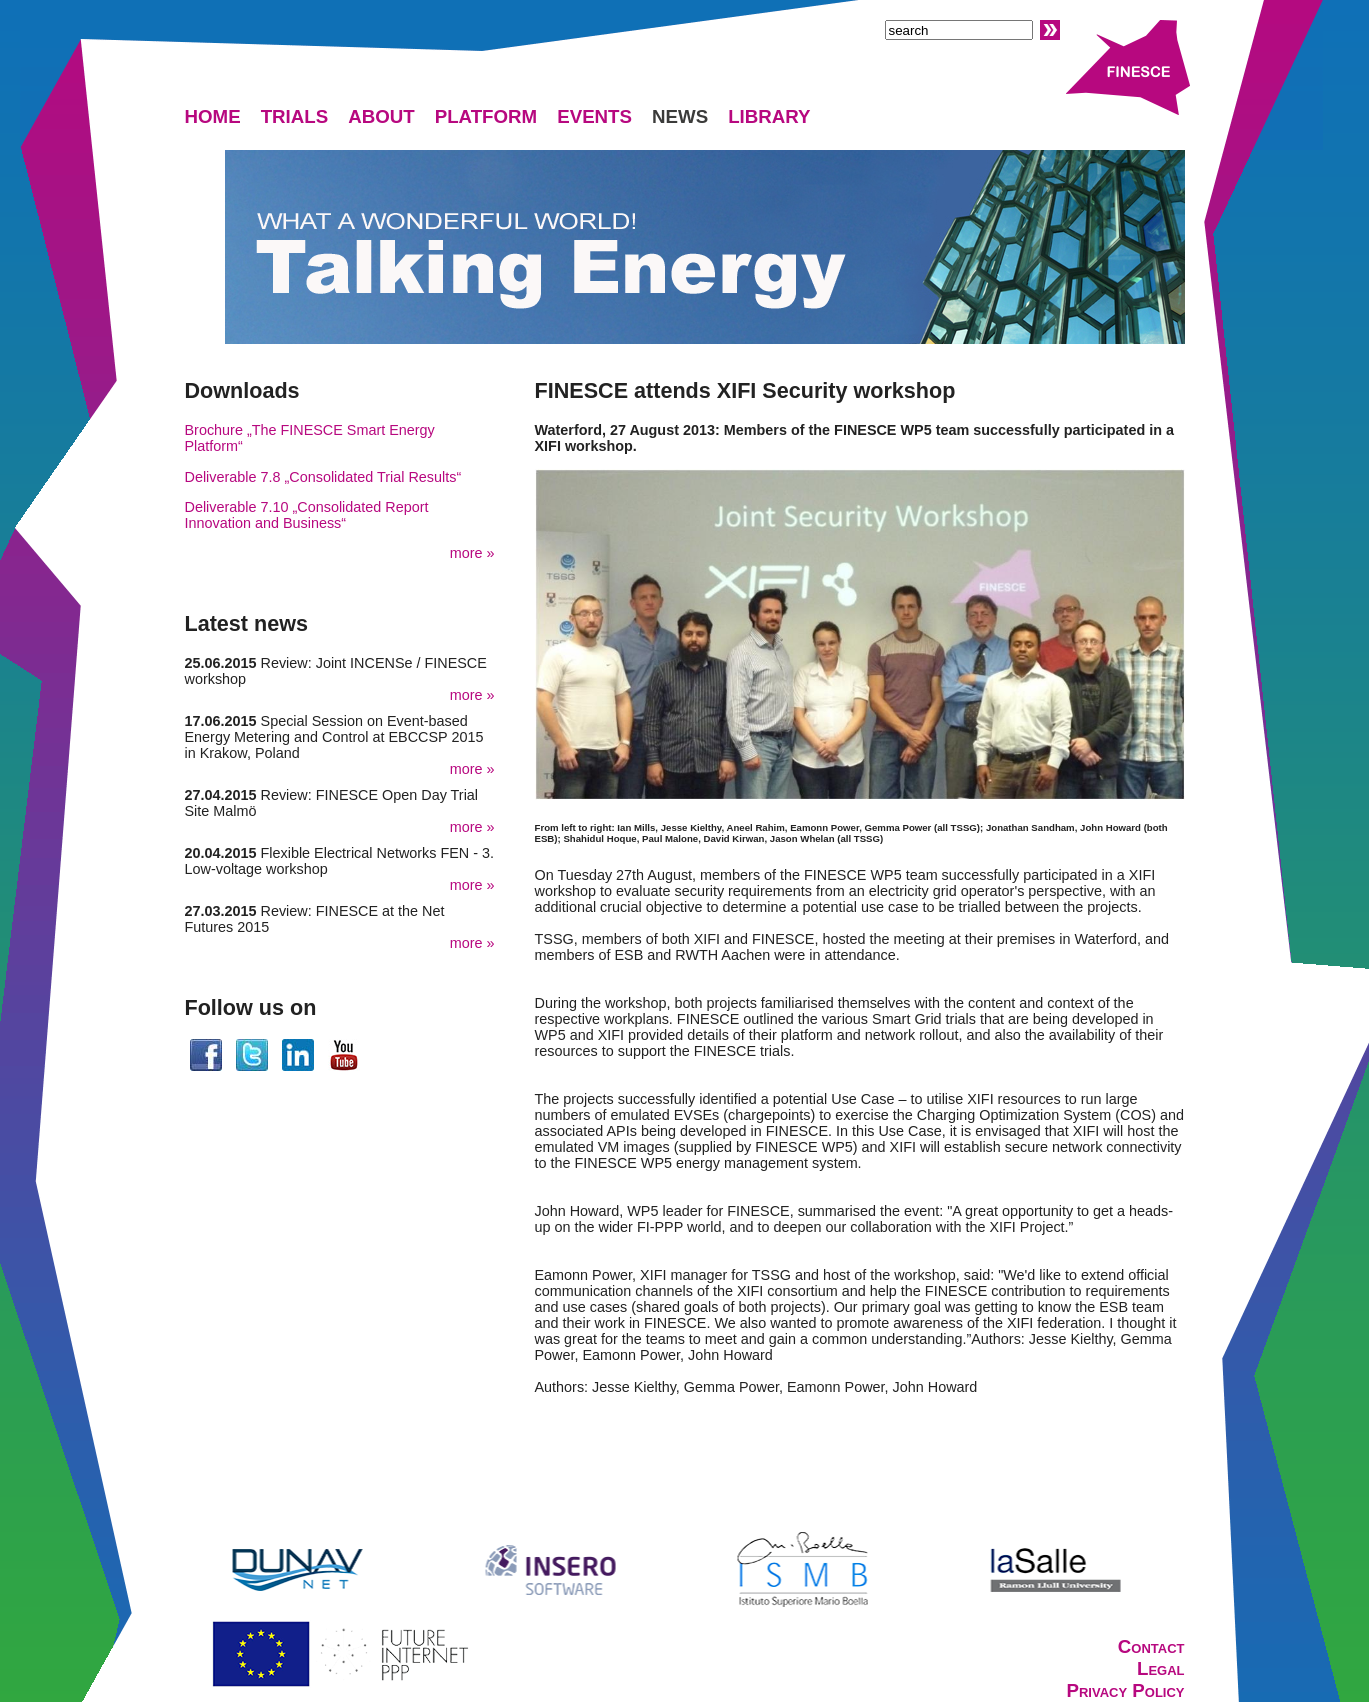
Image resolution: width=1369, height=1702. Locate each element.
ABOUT (381, 116)
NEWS (680, 116)
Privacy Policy (1125, 1690)
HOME (213, 116)
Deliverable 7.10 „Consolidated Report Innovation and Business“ (307, 515)
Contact (1151, 1646)
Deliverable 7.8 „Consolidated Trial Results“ (323, 477)
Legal (1161, 1668)
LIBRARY (769, 116)
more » (472, 553)
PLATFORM (486, 116)
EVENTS (594, 116)
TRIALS (295, 116)
